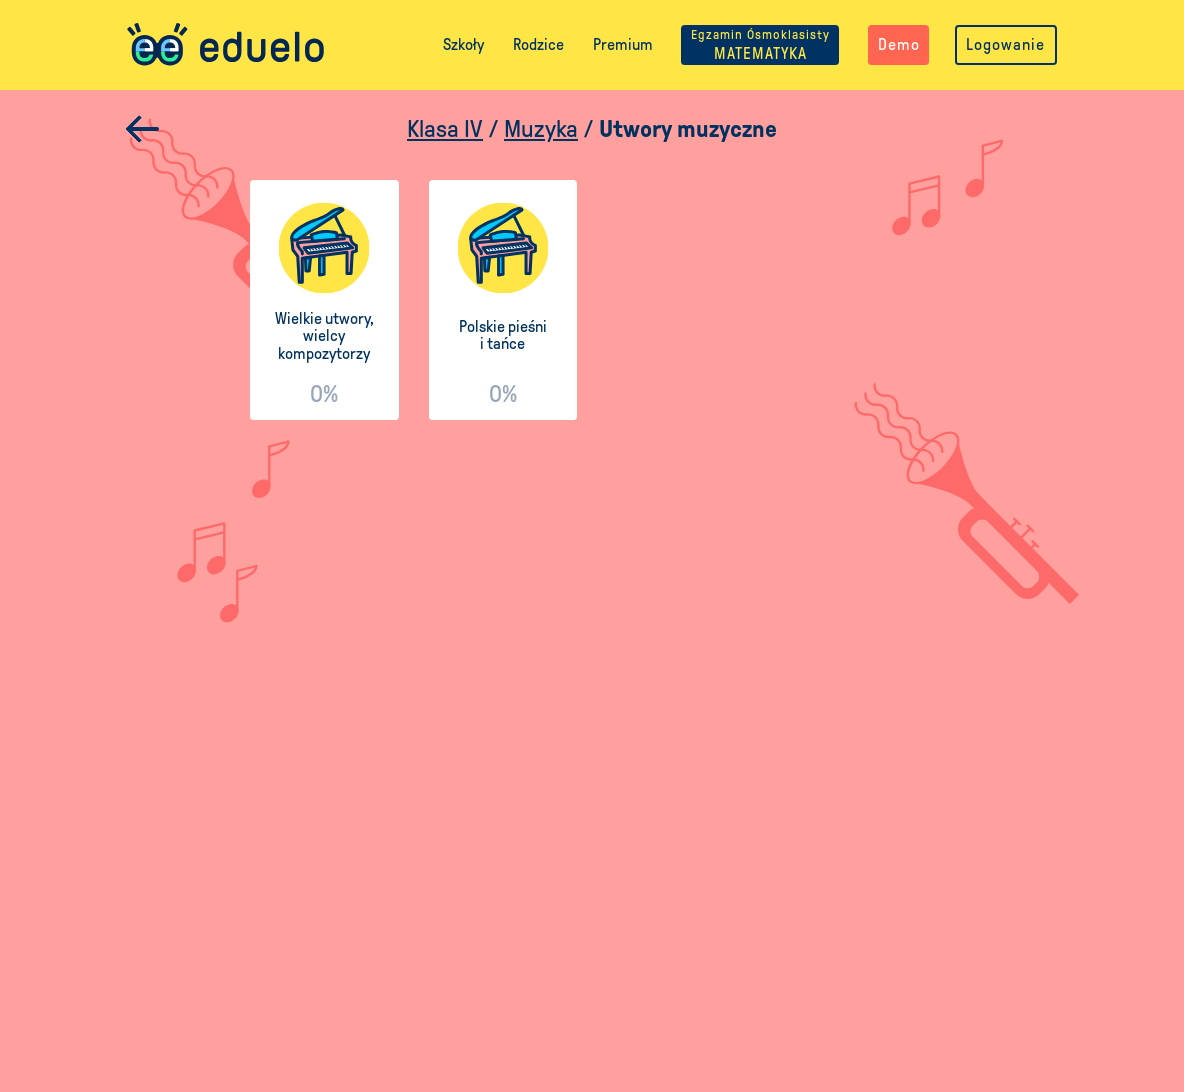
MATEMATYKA (760, 44)
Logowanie (1005, 44)
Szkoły (463, 44)
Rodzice (538, 44)
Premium (623, 44)
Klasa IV (445, 129)
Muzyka (541, 129)
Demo (899, 44)
